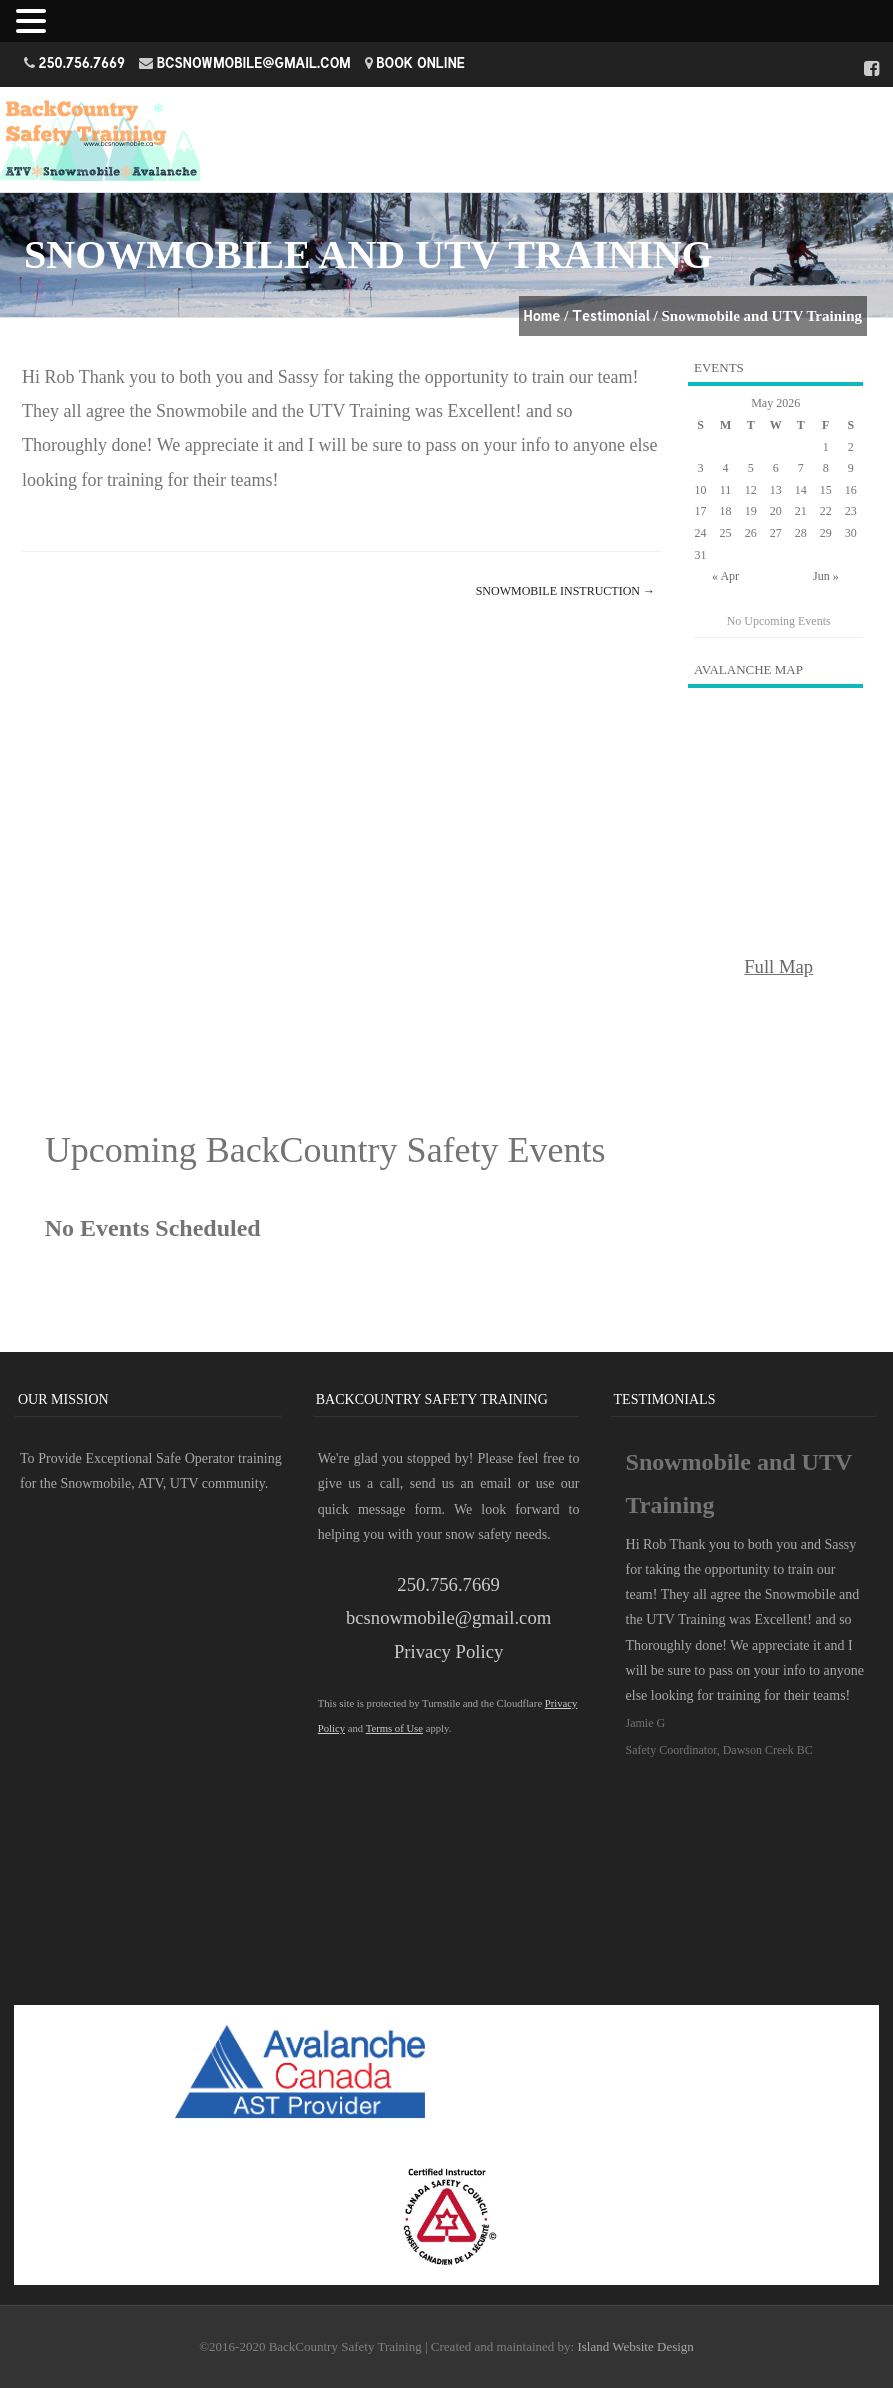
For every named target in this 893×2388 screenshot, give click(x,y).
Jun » (826, 576)
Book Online (420, 62)
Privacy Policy (448, 1651)
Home (542, 315)
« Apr (725, 576)
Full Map (778, 966)
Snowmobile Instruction (565, 591)
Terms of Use (394, 1728)
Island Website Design (635, 2346)
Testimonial (611, 315)
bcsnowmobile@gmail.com (254, 62)
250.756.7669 (82, 62)
